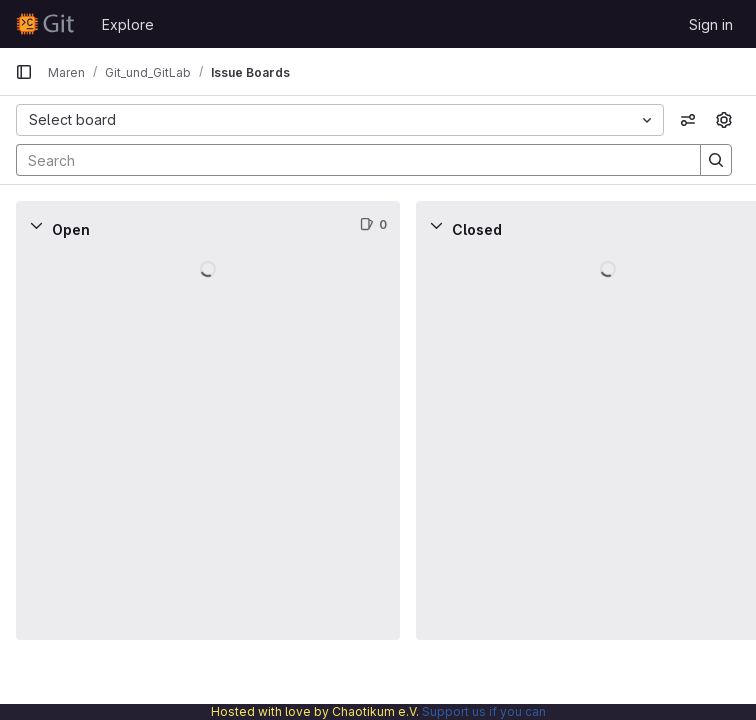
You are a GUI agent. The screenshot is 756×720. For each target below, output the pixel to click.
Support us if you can (484, 711)
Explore (128, 24)
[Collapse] (36, 225)
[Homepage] (48, 24)
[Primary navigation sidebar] (24, 72)
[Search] (348, 160)
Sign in (711, 24)
